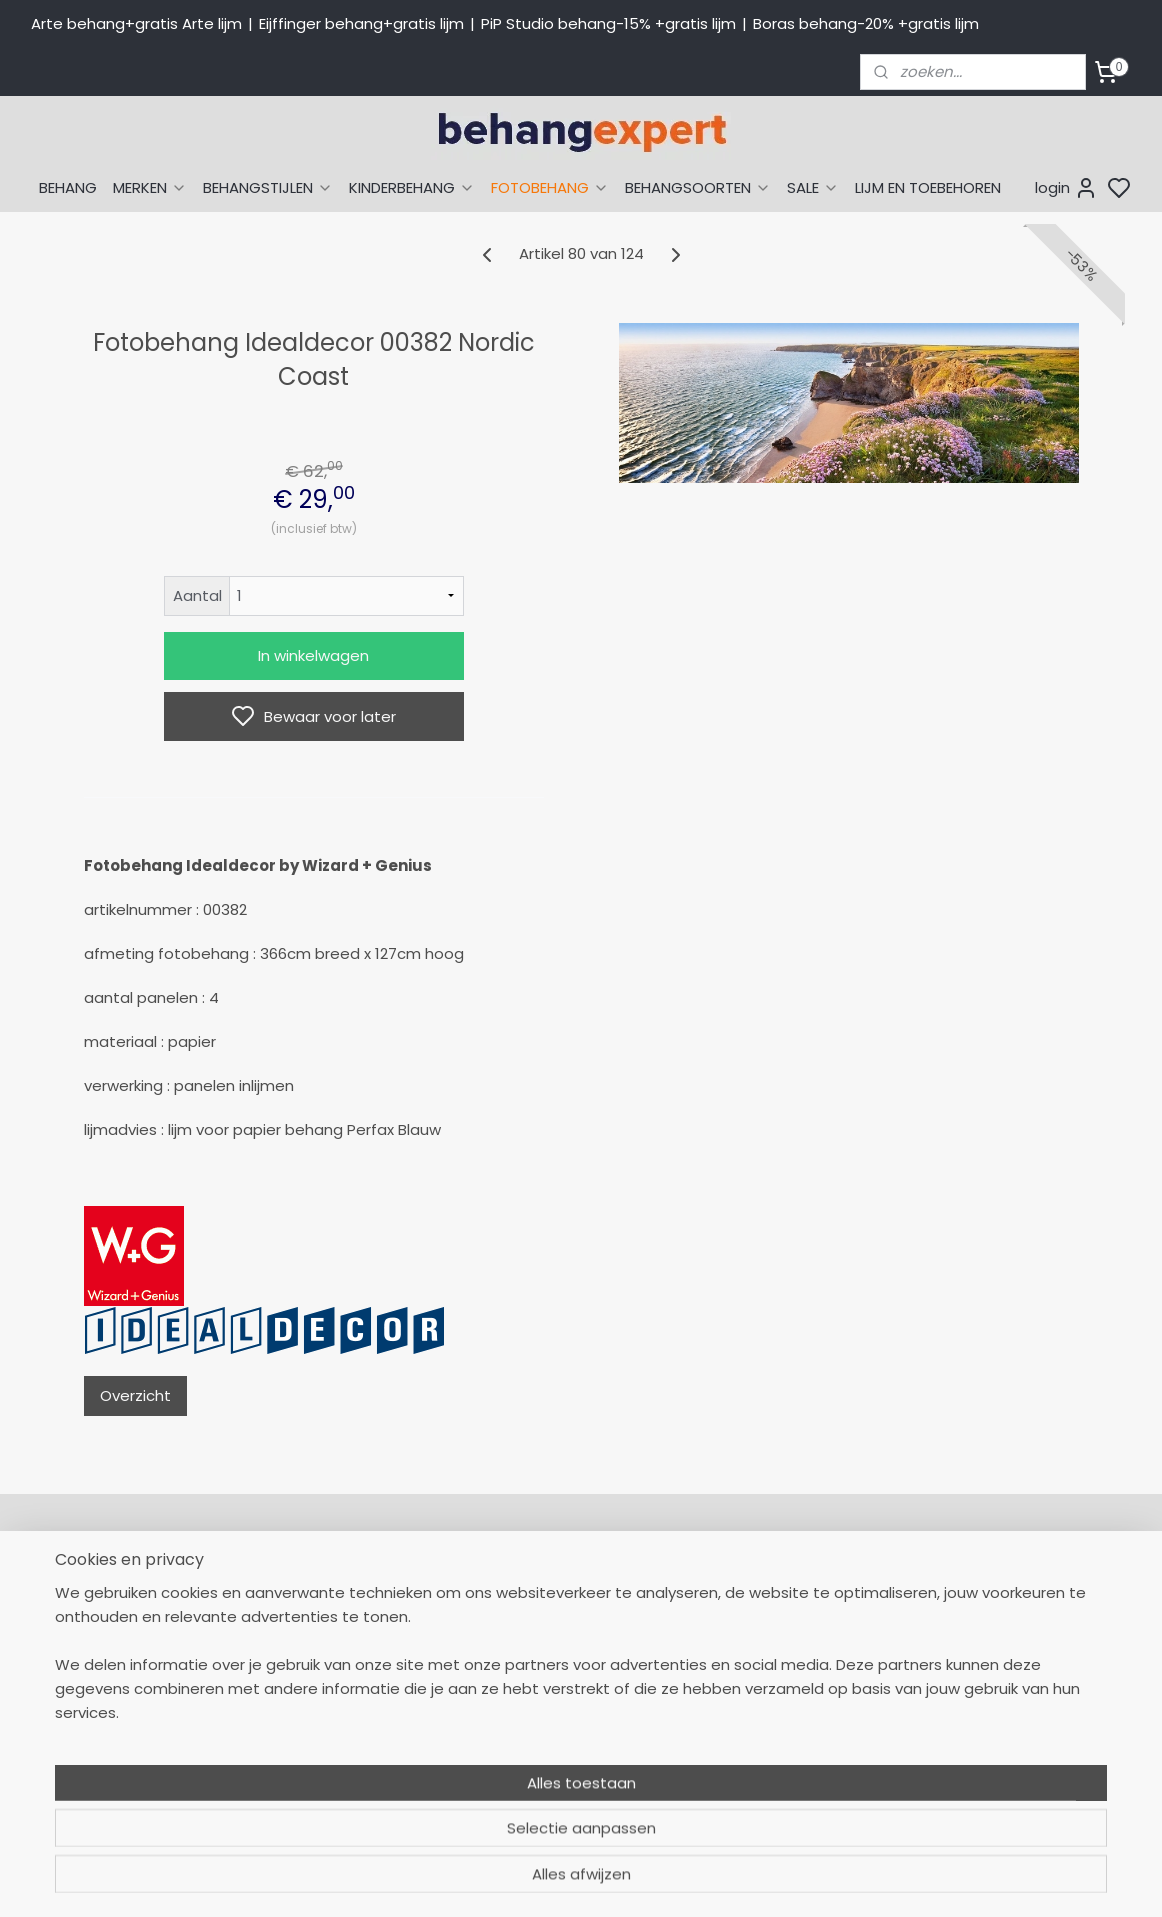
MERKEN (150, 187)
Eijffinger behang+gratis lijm (361, 23)
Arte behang (744, 1610)
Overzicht (135, 1395)
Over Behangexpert (549, 1744)
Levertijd (509, 1632)
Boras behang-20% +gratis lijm (866, 23)
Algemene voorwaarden (566, 1767)
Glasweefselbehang (770, 1744)
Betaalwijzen (524, 1655)
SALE (813, 187)
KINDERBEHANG (412, 187)
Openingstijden (314, 1744)
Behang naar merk (766, 1677)
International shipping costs (1018, 1632)
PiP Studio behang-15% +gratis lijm (608, 23)
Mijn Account (525, 1588)
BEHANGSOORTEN (698, 187)
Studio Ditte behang (771, 1655)
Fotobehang (743, 1767)
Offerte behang (536, 1699)
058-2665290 (381, 1588)
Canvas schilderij (760, 1789)
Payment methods (987, 1610)
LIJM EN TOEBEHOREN (928, 187)
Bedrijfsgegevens (321, 1767)
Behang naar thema (773, 1588)
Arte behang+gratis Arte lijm (136, 23)
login (1066, 188)
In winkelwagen (313, 655)
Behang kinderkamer (774, 1699)
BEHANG (68, 187)
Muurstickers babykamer (787, 1722)
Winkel (502, 1722)
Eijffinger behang (760, 1632)
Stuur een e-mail (322, 1722)
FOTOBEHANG (550, 187)
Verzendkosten (532, 1677)
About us (951, 1588)
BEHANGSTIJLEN (268, 187)
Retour (503, 1610)
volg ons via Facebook (1028, 1677)
